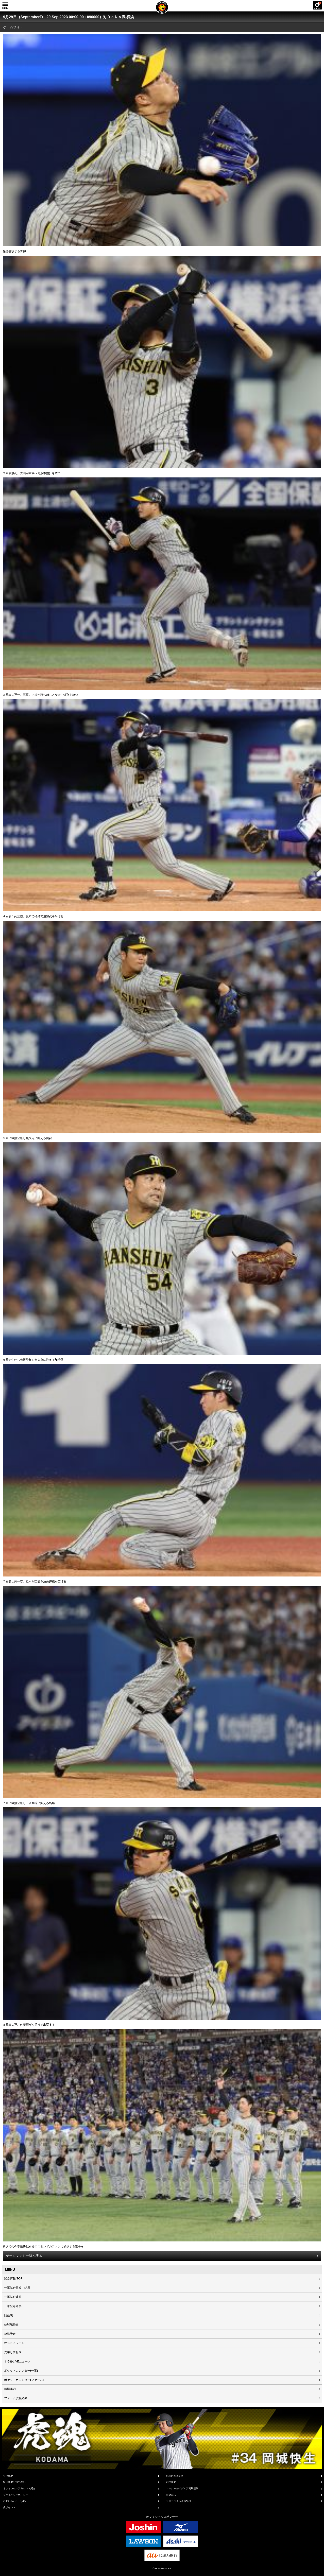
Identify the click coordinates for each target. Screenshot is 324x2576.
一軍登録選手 (12, 2306)
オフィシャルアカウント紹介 (19, 2488)
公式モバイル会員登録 (178, 2501)
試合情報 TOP (13, 2278)
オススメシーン (14, 2343)
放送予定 (10, 2333)
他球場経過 (11, 2324)
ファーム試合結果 (15, 2398)
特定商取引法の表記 (14, 2482)
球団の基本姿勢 (174, 2475)
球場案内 (10, 2389)
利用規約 (171, 2482)
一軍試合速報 (12, 2296)
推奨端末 (171, 2494)
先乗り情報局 (12, 2352)
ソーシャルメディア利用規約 (182, 2488)
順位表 (8, 2315)
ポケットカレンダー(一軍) (21, 2370)
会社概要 (8, 2475)
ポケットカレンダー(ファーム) (24, 2379)
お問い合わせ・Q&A (14, 2501)
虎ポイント (9, 2507)
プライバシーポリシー (15, 2494)
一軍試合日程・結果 (17, 2287)
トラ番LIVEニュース (17, 2361)
